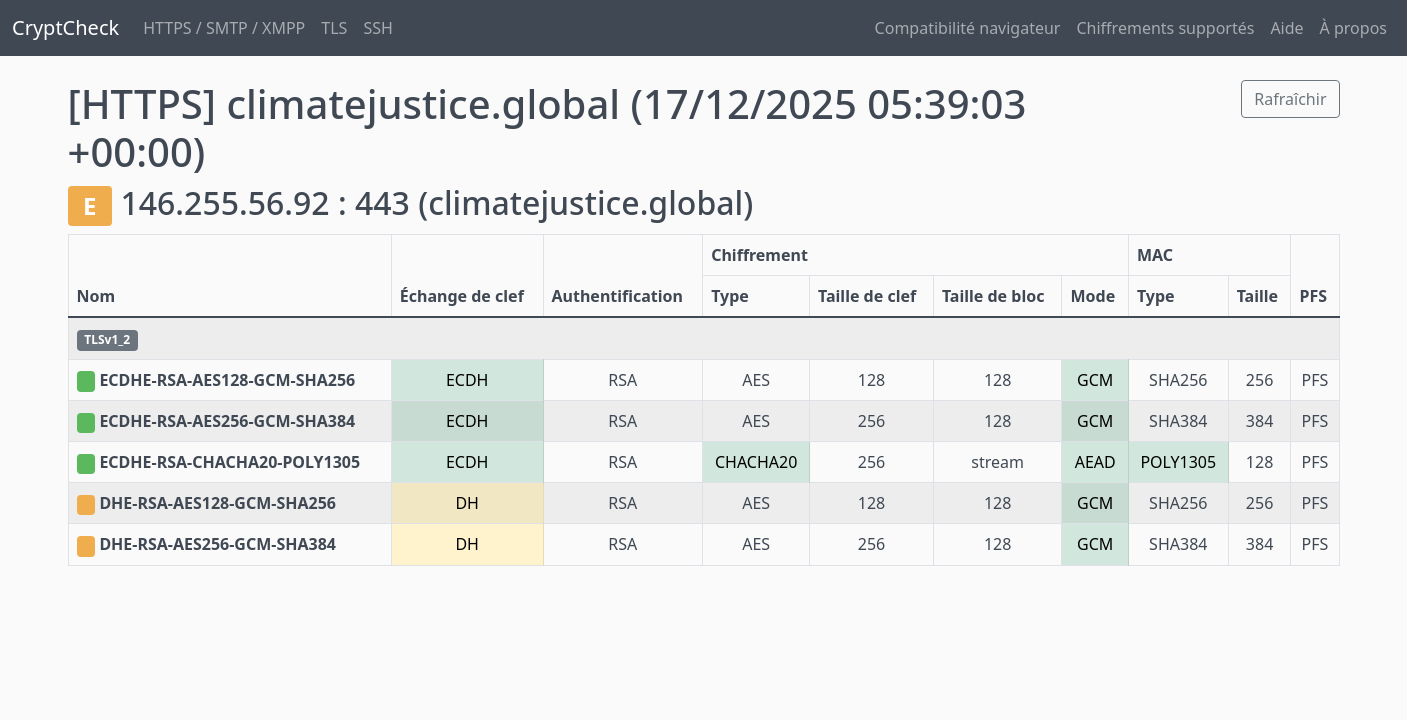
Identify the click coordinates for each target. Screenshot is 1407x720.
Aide (1286, 28)
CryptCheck (65, 27)
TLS (334, 28)
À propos (1353, 28)
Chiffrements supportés (1165, 28)
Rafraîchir (1290, 99)
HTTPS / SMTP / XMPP (224, 28)
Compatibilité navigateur (968, 28)
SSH (377, 28)
